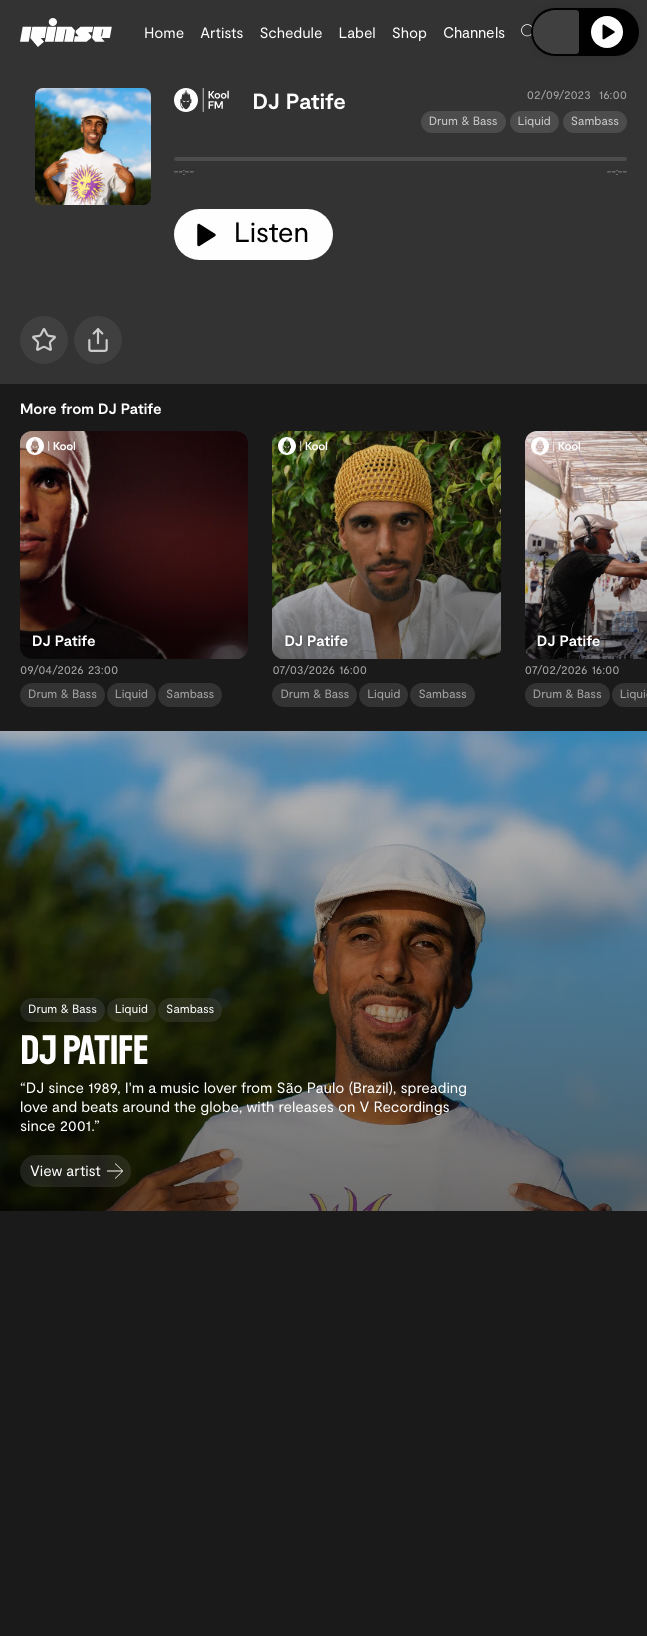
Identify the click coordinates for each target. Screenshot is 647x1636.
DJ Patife (299, 101)
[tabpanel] (400, 163)
